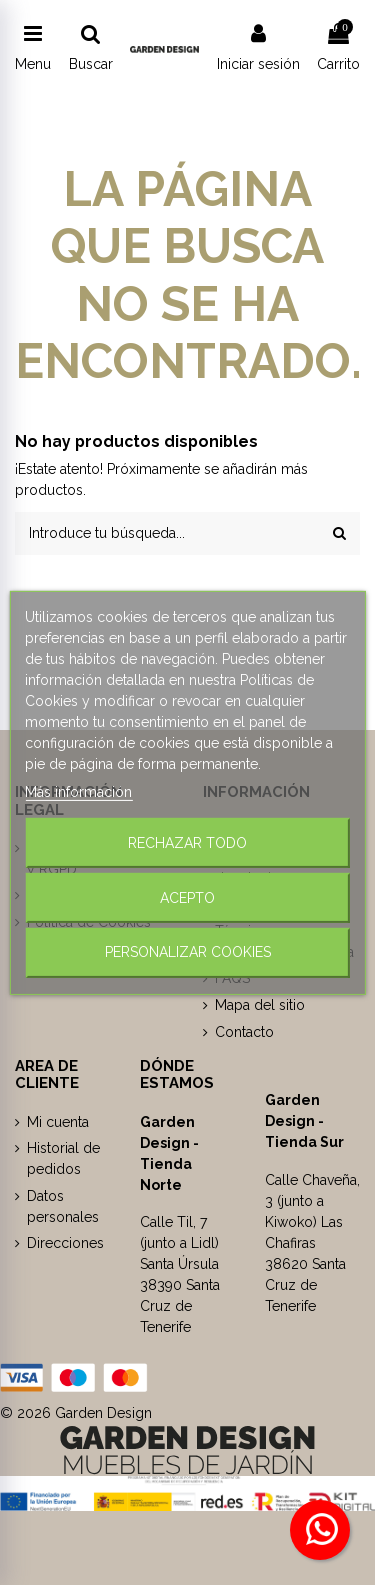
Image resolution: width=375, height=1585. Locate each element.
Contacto (244, 1032)
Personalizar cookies (188, 952)
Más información (78, 791)
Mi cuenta (58, 1122)
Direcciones (65, 1243)
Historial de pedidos (63, 1158)
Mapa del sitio (260, 1005)
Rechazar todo (187, 842)
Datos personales (63, 1206)
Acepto (187, 897)
